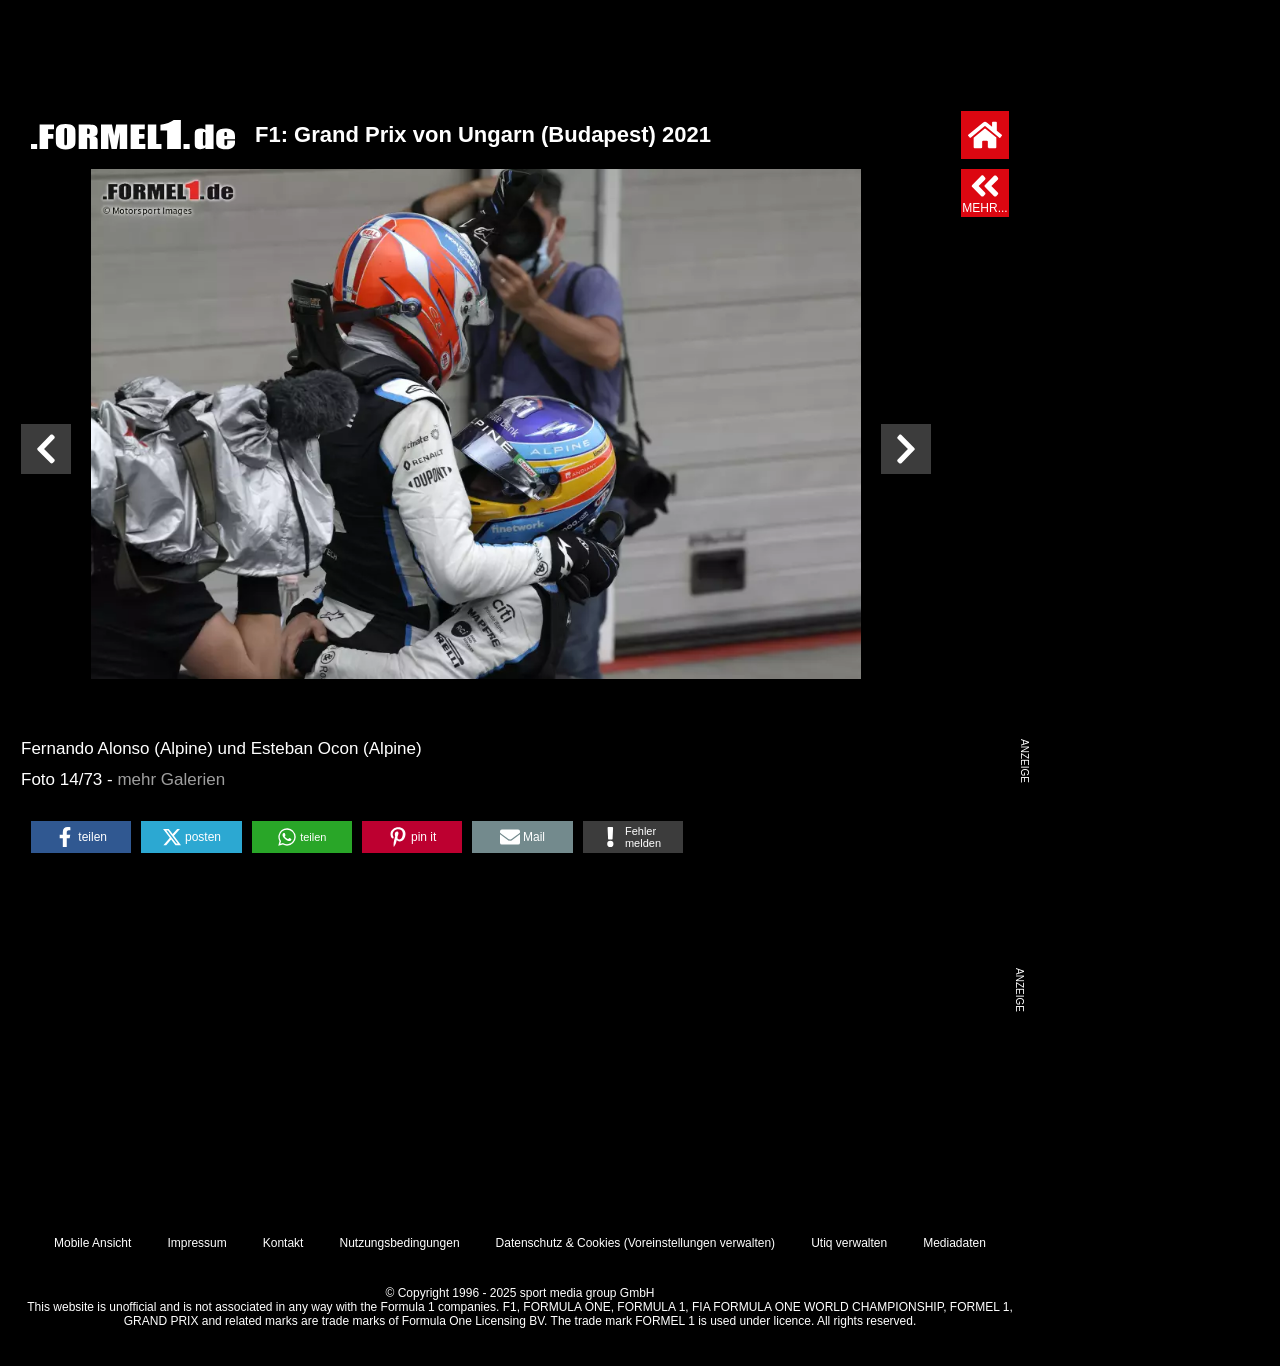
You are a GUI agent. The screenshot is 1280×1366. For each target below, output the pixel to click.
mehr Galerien (171, 779)
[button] (81, 837)
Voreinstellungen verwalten (699, 1243)
